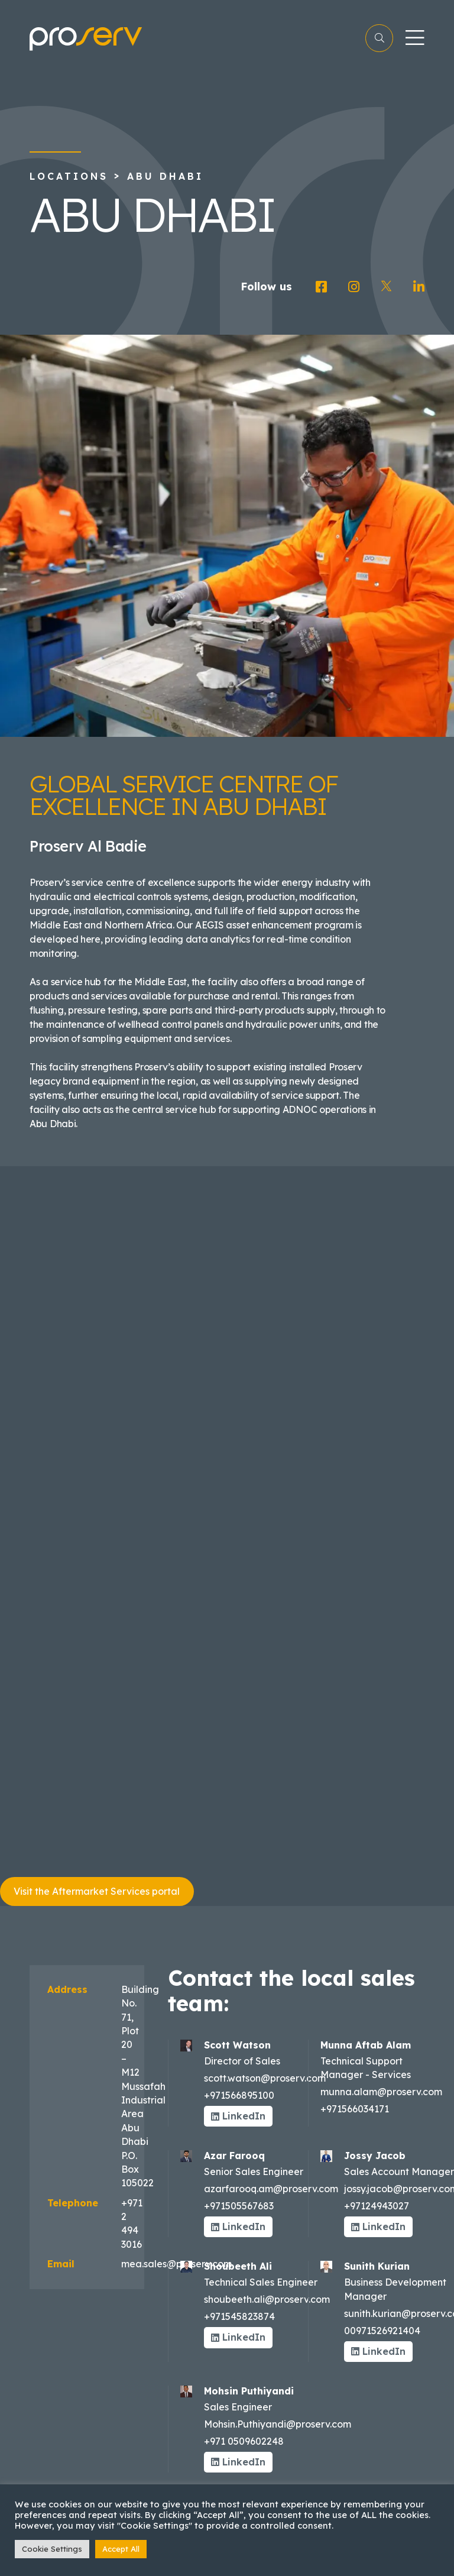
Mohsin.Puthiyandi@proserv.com (277, 2424)
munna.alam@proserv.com (381, 2092)
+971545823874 (239, 2316)
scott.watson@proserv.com (265, 2078)
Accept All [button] (121, 2549)
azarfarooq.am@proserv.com (271, 2189)
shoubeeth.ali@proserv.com (267, 2299)
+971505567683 (239, 2206)
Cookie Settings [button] (52, 2549)
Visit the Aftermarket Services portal (97, 1891)
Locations (69, 176)
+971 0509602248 (244, 2441)
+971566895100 (239, 2095)
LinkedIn (238, 2116)
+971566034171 (354, 2109)
